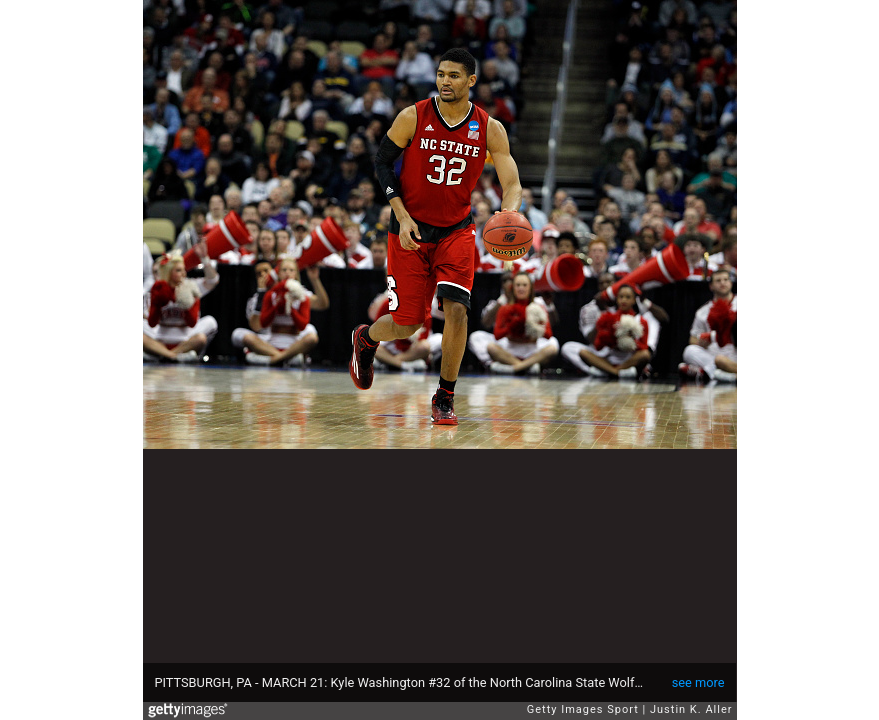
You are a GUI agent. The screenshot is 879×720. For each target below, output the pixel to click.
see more (698, 682)
